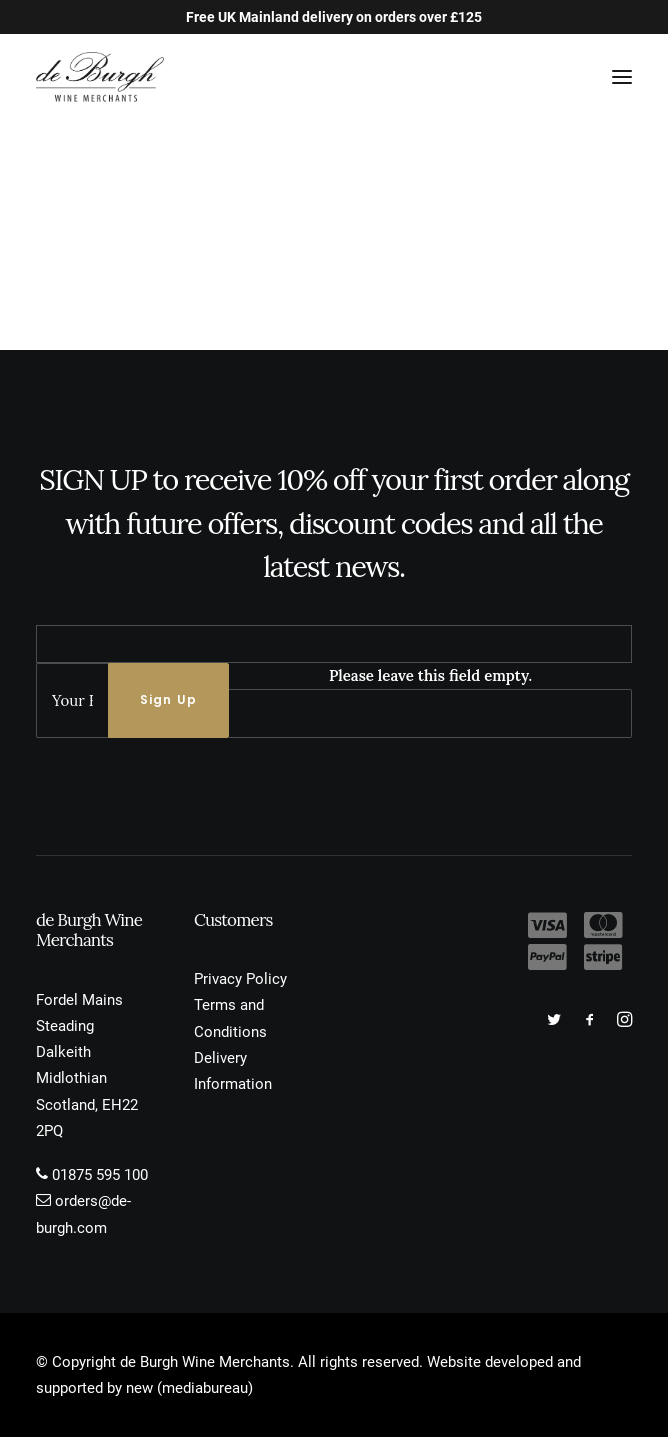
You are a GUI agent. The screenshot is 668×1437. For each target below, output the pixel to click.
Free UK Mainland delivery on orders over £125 (334, 17)
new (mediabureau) (189, 1388)
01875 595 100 (100, 1175)
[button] (622, 77)
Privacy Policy (240, 979)
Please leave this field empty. (430, 675)
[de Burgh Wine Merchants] (100, 77)
